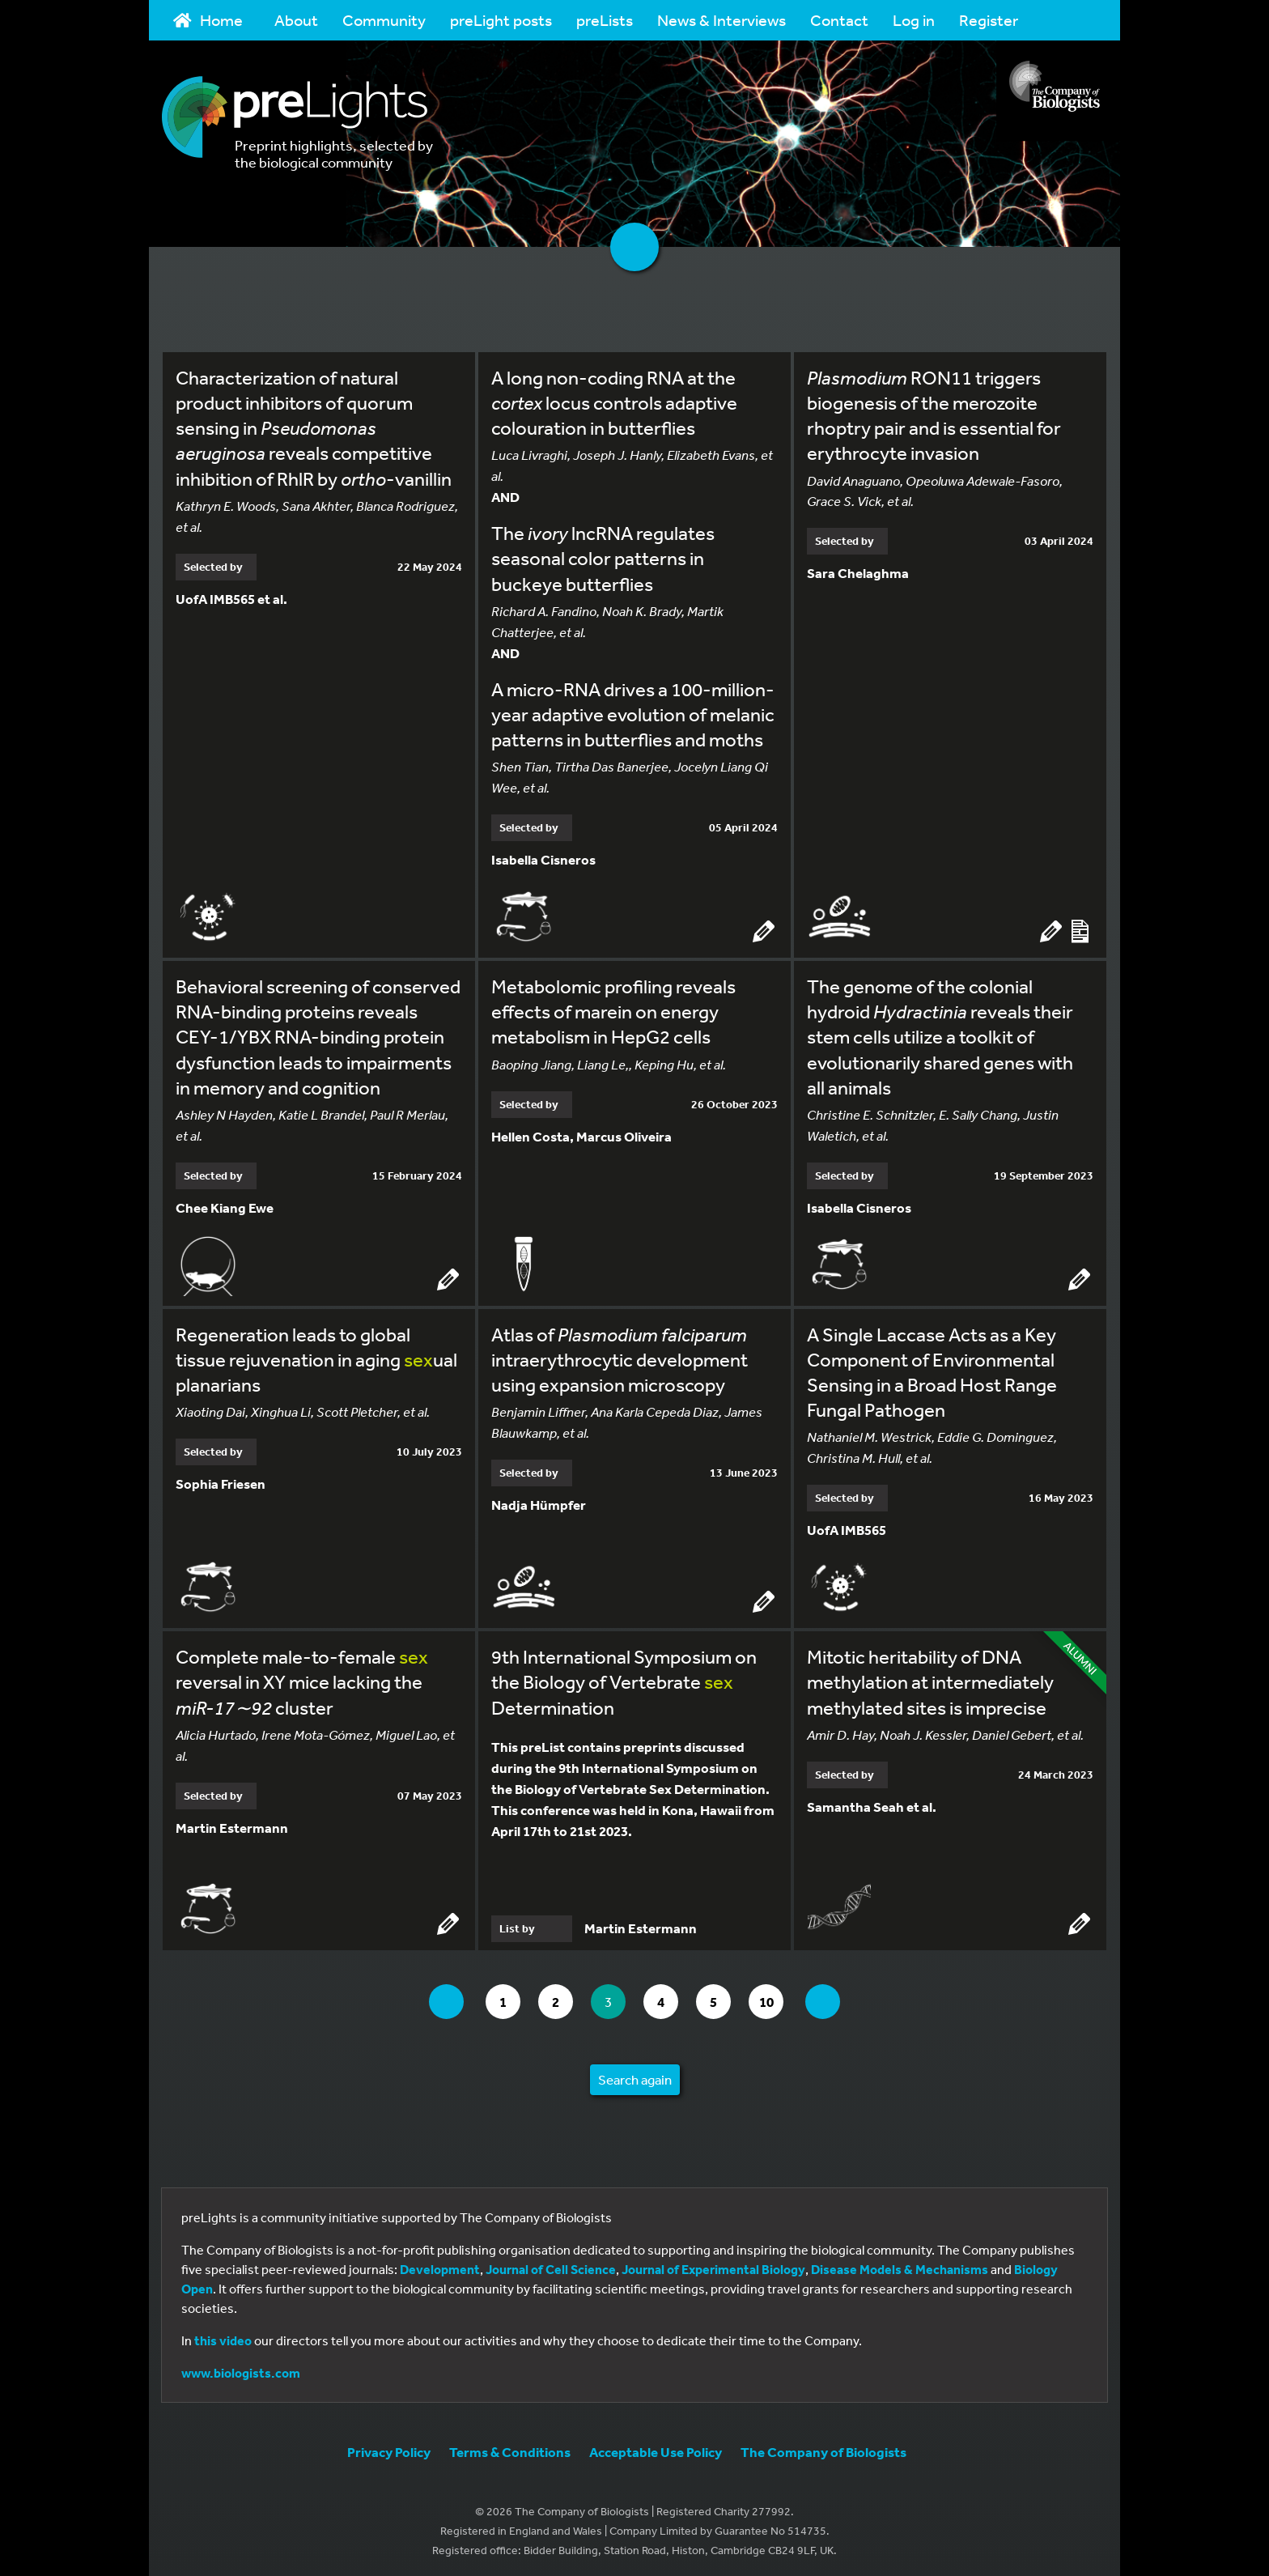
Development (440, 2266)
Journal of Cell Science (551, 2266)
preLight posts (501, 20)
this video (223, 2337)
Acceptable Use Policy (655, 2448)
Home (208, 20)
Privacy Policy (389, 2448)
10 (779, 1997)
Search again (635, 2076)
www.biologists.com (240, 2369)
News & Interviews (721, 20)
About (296, 20)
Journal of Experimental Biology (713, 2266)
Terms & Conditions (510, 2448)
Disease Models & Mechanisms (899, 2266)
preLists (604, 20)
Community (384, 20)
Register (988, 20)
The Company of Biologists (823, 2448)
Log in (914, 20)
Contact (839, 20)
